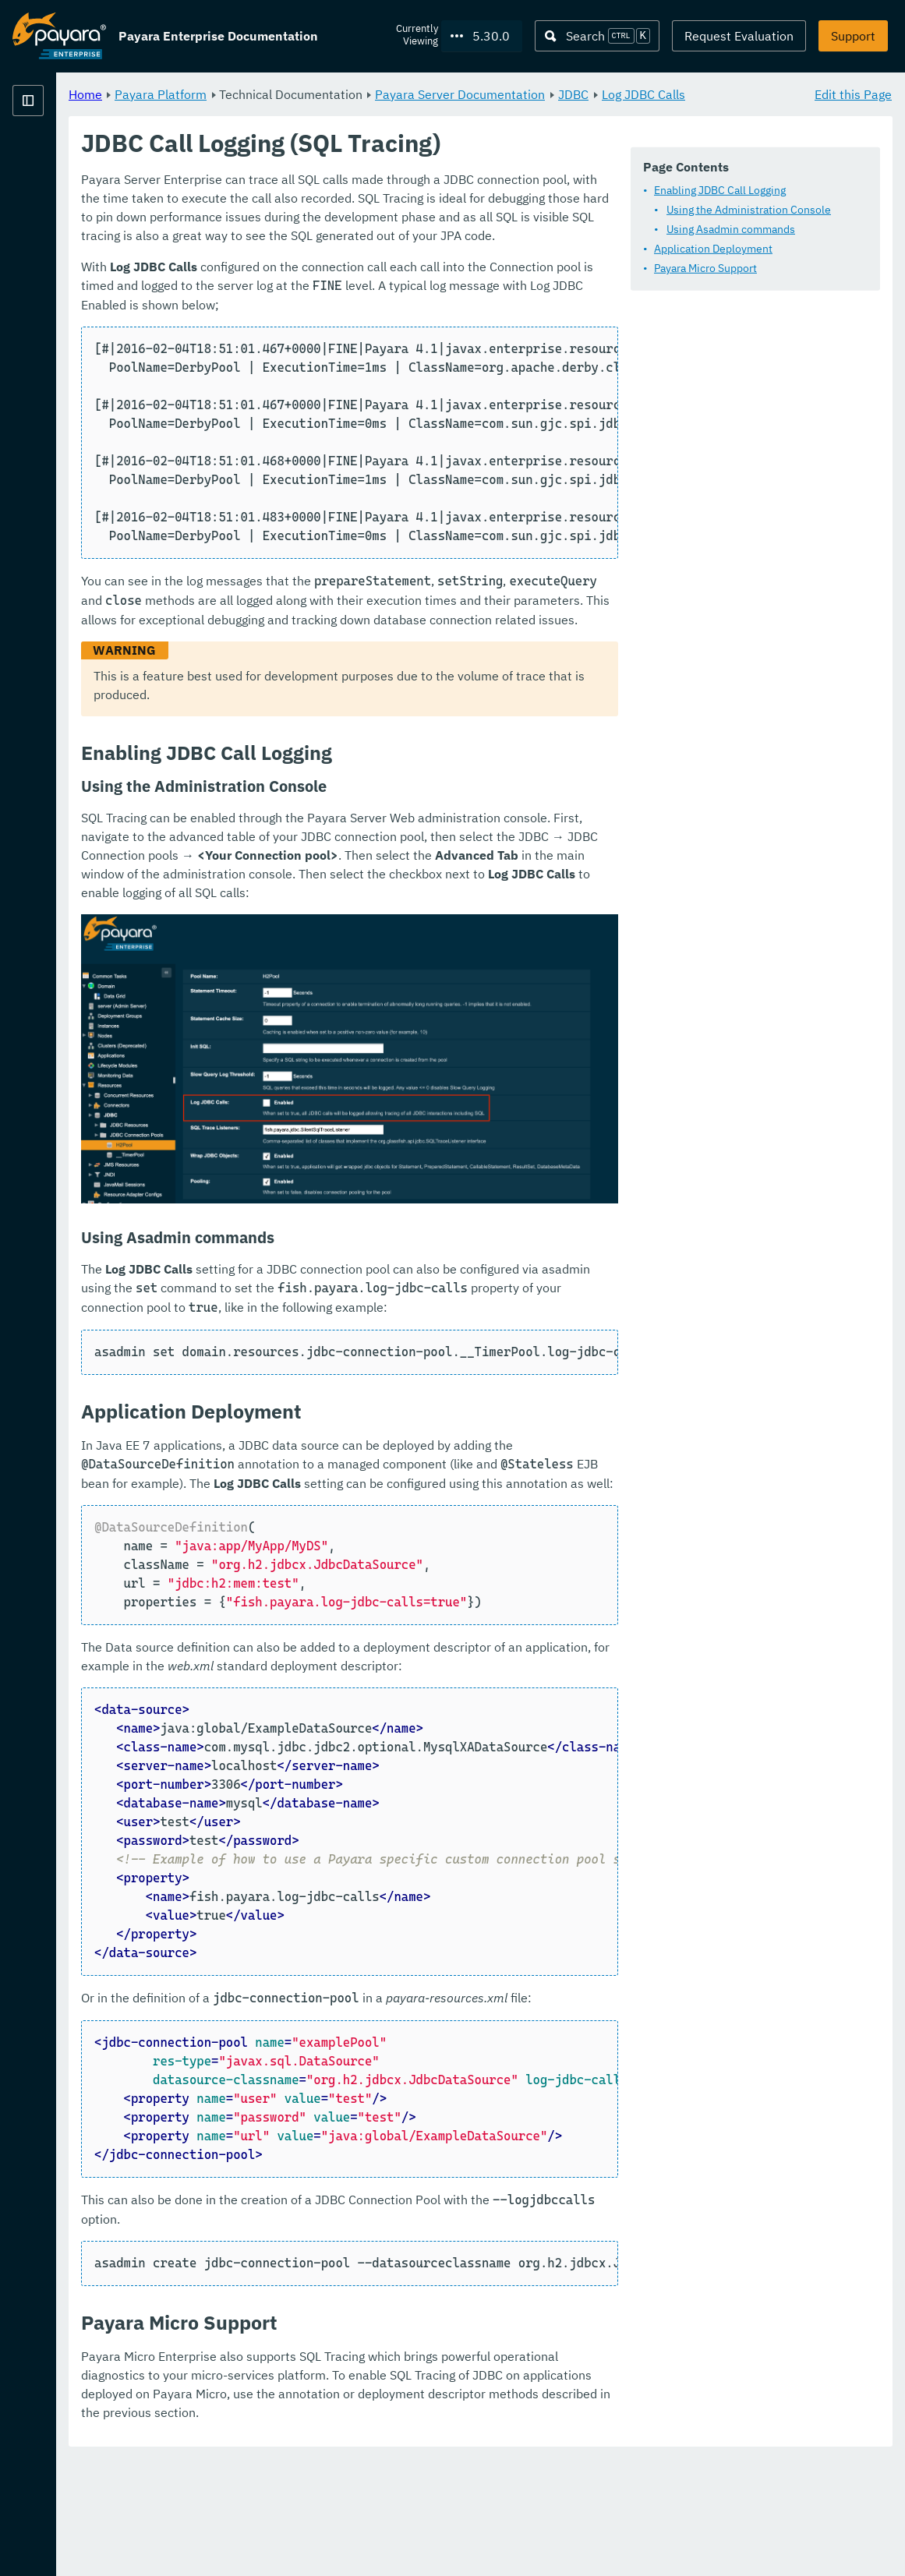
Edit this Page (853, 93)
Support (853, 36)
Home (279, 93)
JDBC (767, 93)
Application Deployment (358, 290)
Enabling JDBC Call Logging (364, 231)
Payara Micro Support (350, 309)
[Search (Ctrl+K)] (597, 35)
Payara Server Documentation (654, 93)
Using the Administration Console (393, 251)
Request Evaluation (739, 36)
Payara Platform (59, 156)
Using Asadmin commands (375, 270)
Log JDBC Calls (305, 112)
